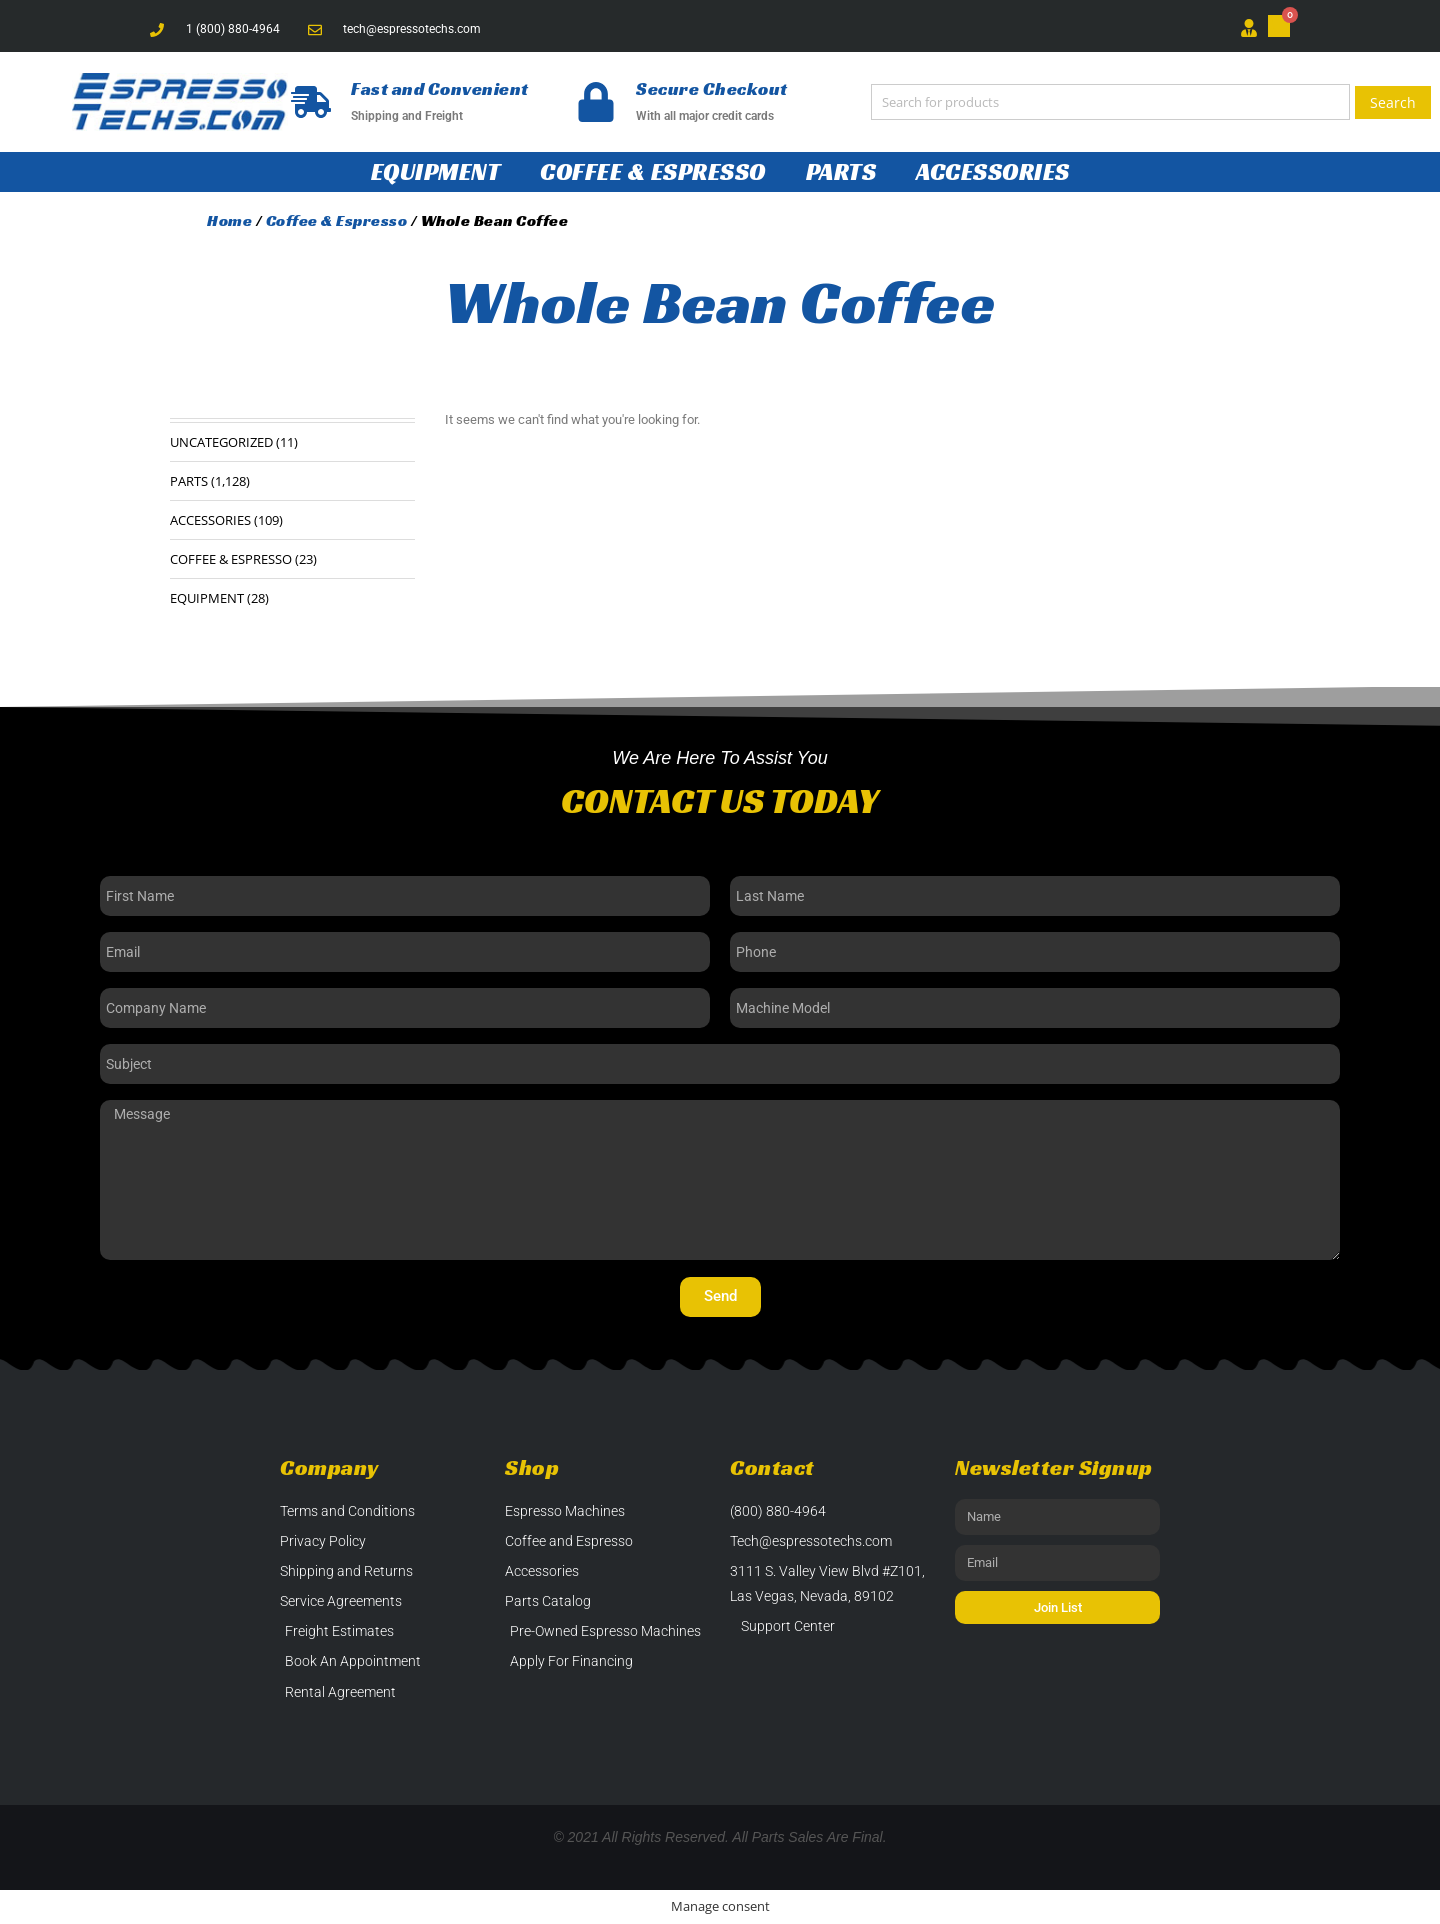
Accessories (993, 172)
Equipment (436, 172)
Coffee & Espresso (653, 172)
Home (229, 220)
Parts (841, 172)
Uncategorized (221, 442)
